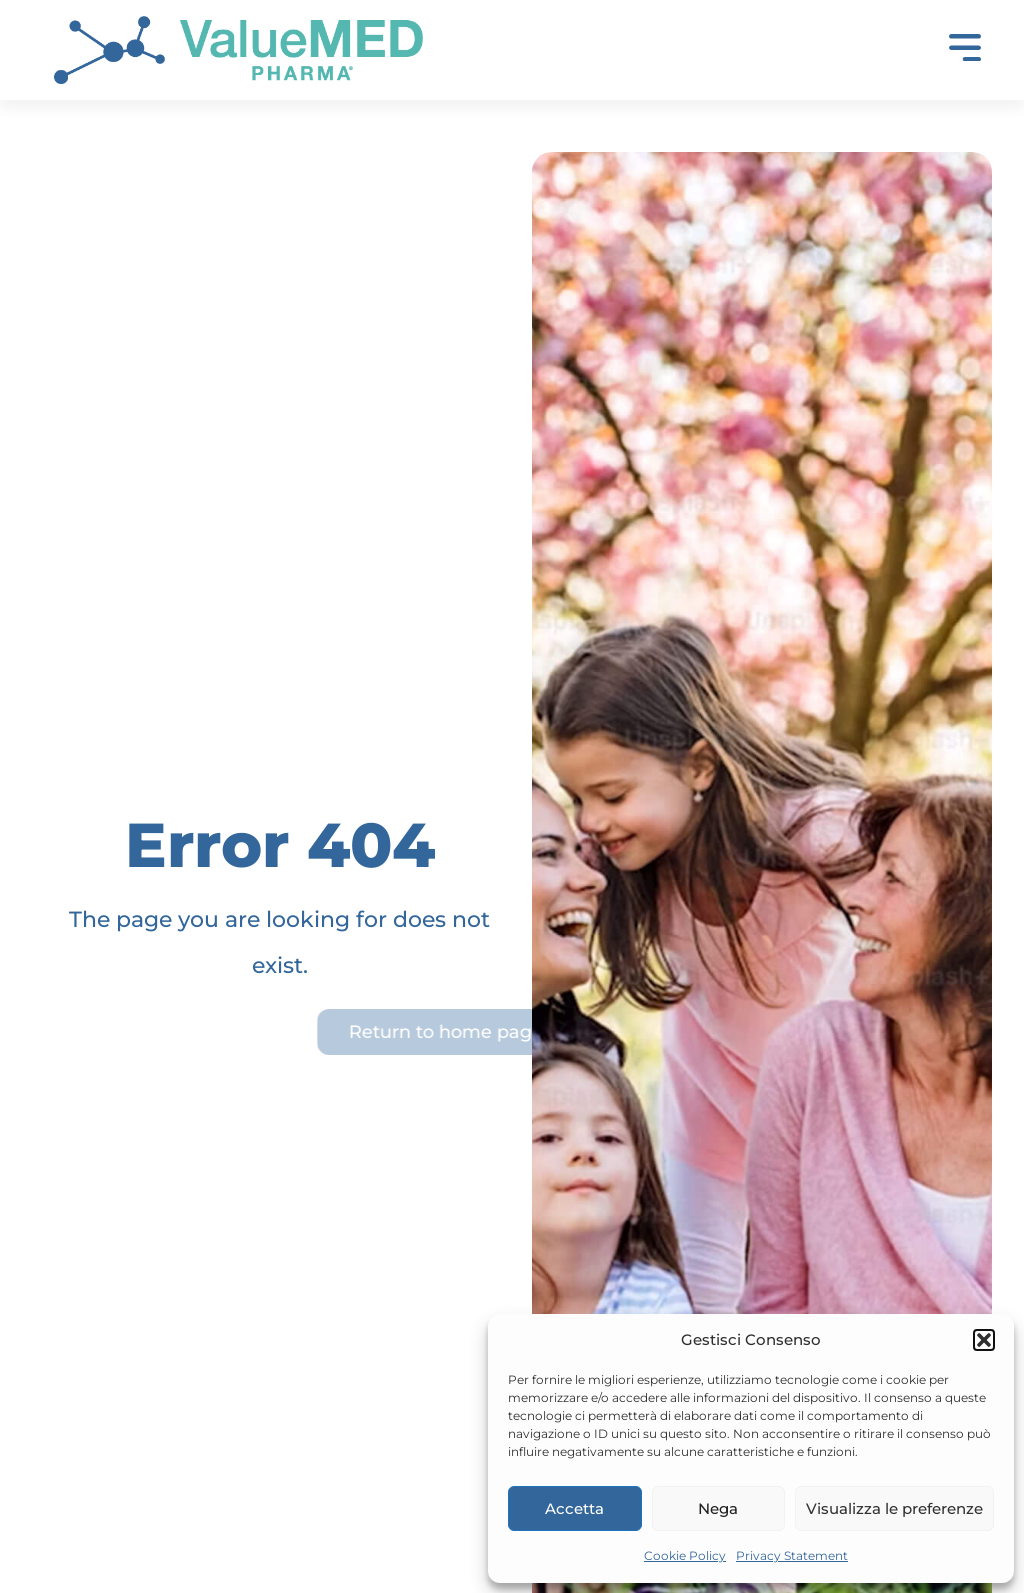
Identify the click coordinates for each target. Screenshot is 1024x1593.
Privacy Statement (792, 1555)
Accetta (574, 1508)
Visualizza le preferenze (894, 1508)
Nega (718, 1508)
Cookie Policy (685, 1555)
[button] (984, 1340)
